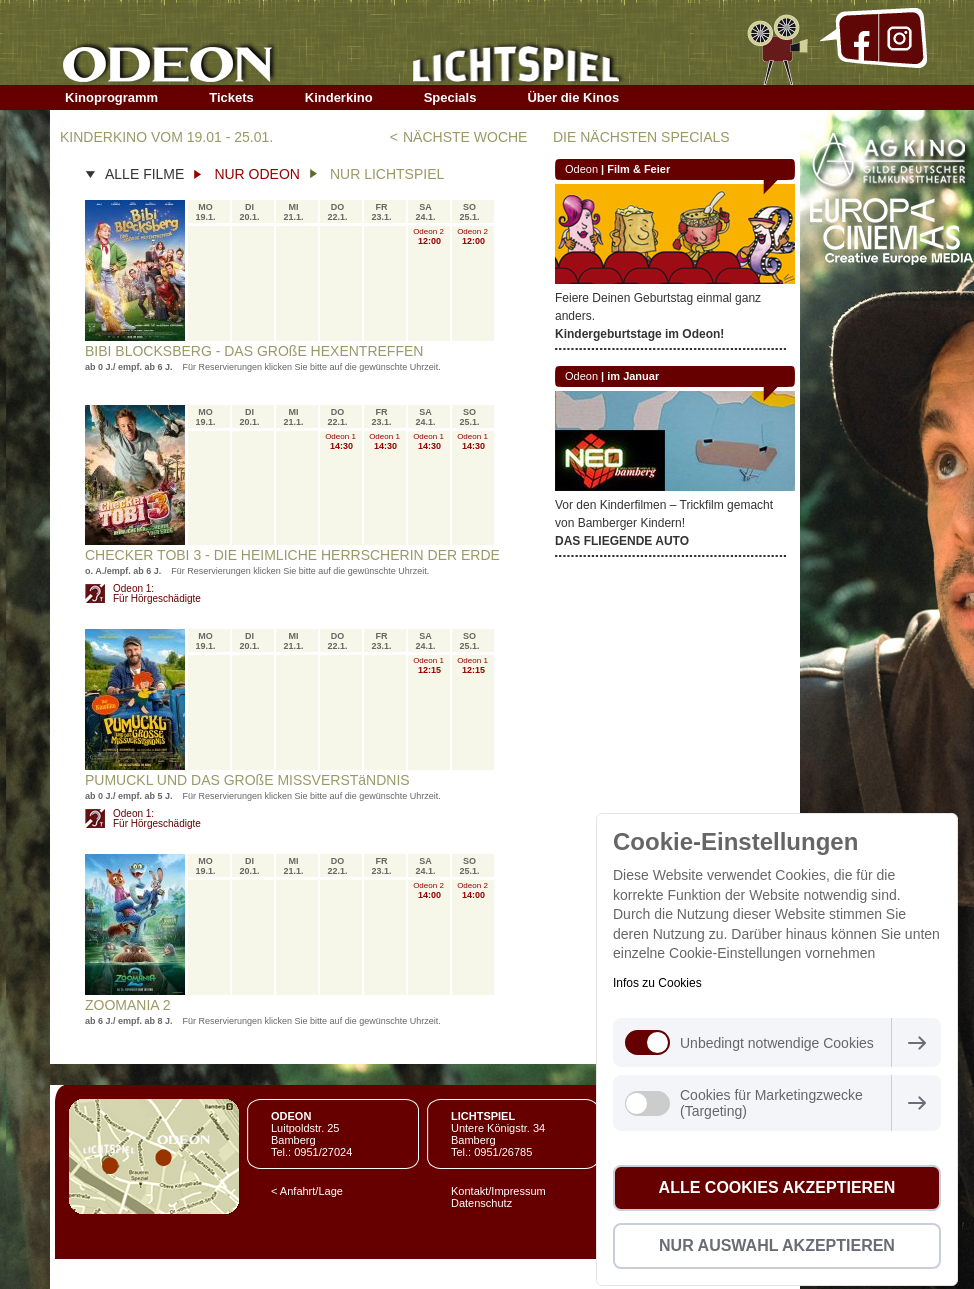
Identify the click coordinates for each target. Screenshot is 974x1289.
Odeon (581, 169)
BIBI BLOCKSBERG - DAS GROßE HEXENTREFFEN (254, 351)
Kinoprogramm (111, 97)
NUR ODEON (257, 174)
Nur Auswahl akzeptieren (777, 1245)
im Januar (633, 376)
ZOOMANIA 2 (128, 1005)
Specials (450, 97)
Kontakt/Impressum (498, 1191)
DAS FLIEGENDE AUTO (622, 541)
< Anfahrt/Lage (307, 1191)
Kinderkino (339, 97)
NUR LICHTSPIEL (387, 174)
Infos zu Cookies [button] (657, 983)
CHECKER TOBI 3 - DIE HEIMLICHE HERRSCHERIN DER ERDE (292, 555)
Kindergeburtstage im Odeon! (639, 334)
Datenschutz (481, 1203)
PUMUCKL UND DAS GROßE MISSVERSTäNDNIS (247, 780)
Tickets (231, 97)
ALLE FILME (144, 174)
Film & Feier (638, 169)
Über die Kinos (573, 97)
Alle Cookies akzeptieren (777, 1187)
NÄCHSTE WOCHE (465, 137)
